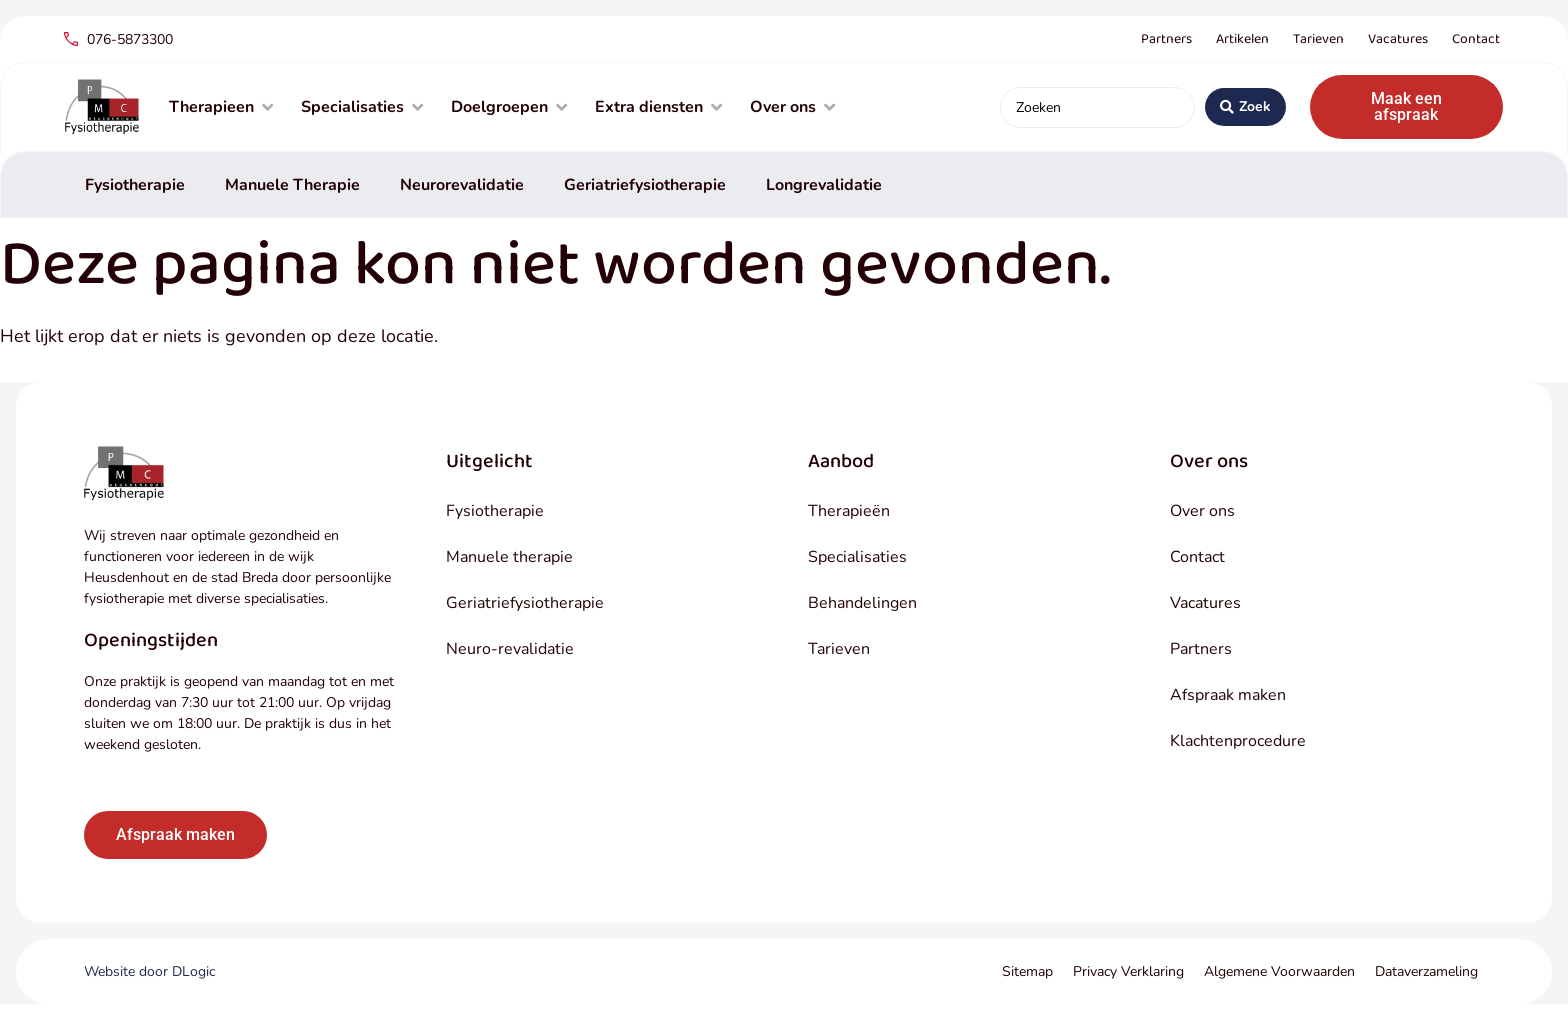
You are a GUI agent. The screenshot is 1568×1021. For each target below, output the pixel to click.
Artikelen (1242, 39)
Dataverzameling (1426, 971)
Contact (1476, 39)
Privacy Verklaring (1128, 971)
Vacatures (1398, 39)
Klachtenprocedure (1238, 741)
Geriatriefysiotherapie (645, 185)
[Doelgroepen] (511, 107)
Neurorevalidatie (462, 185)
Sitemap (1027, 971)
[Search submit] (1245, 107)
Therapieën (849, 511)
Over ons (1202, 511)
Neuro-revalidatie (510, 649)
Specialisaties (857, 557)
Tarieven (1318, 39)
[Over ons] (794, 107)
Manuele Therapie (292, 185)
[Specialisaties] (364, 107)
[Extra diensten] (660, 107)
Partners (1166, 39)
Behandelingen (862, 603)
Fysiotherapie (135, 185)
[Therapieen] (223, 107)
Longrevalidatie (824, 185)
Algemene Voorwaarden (1279, 971)
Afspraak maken (1228, 695)
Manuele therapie (509, 557)
